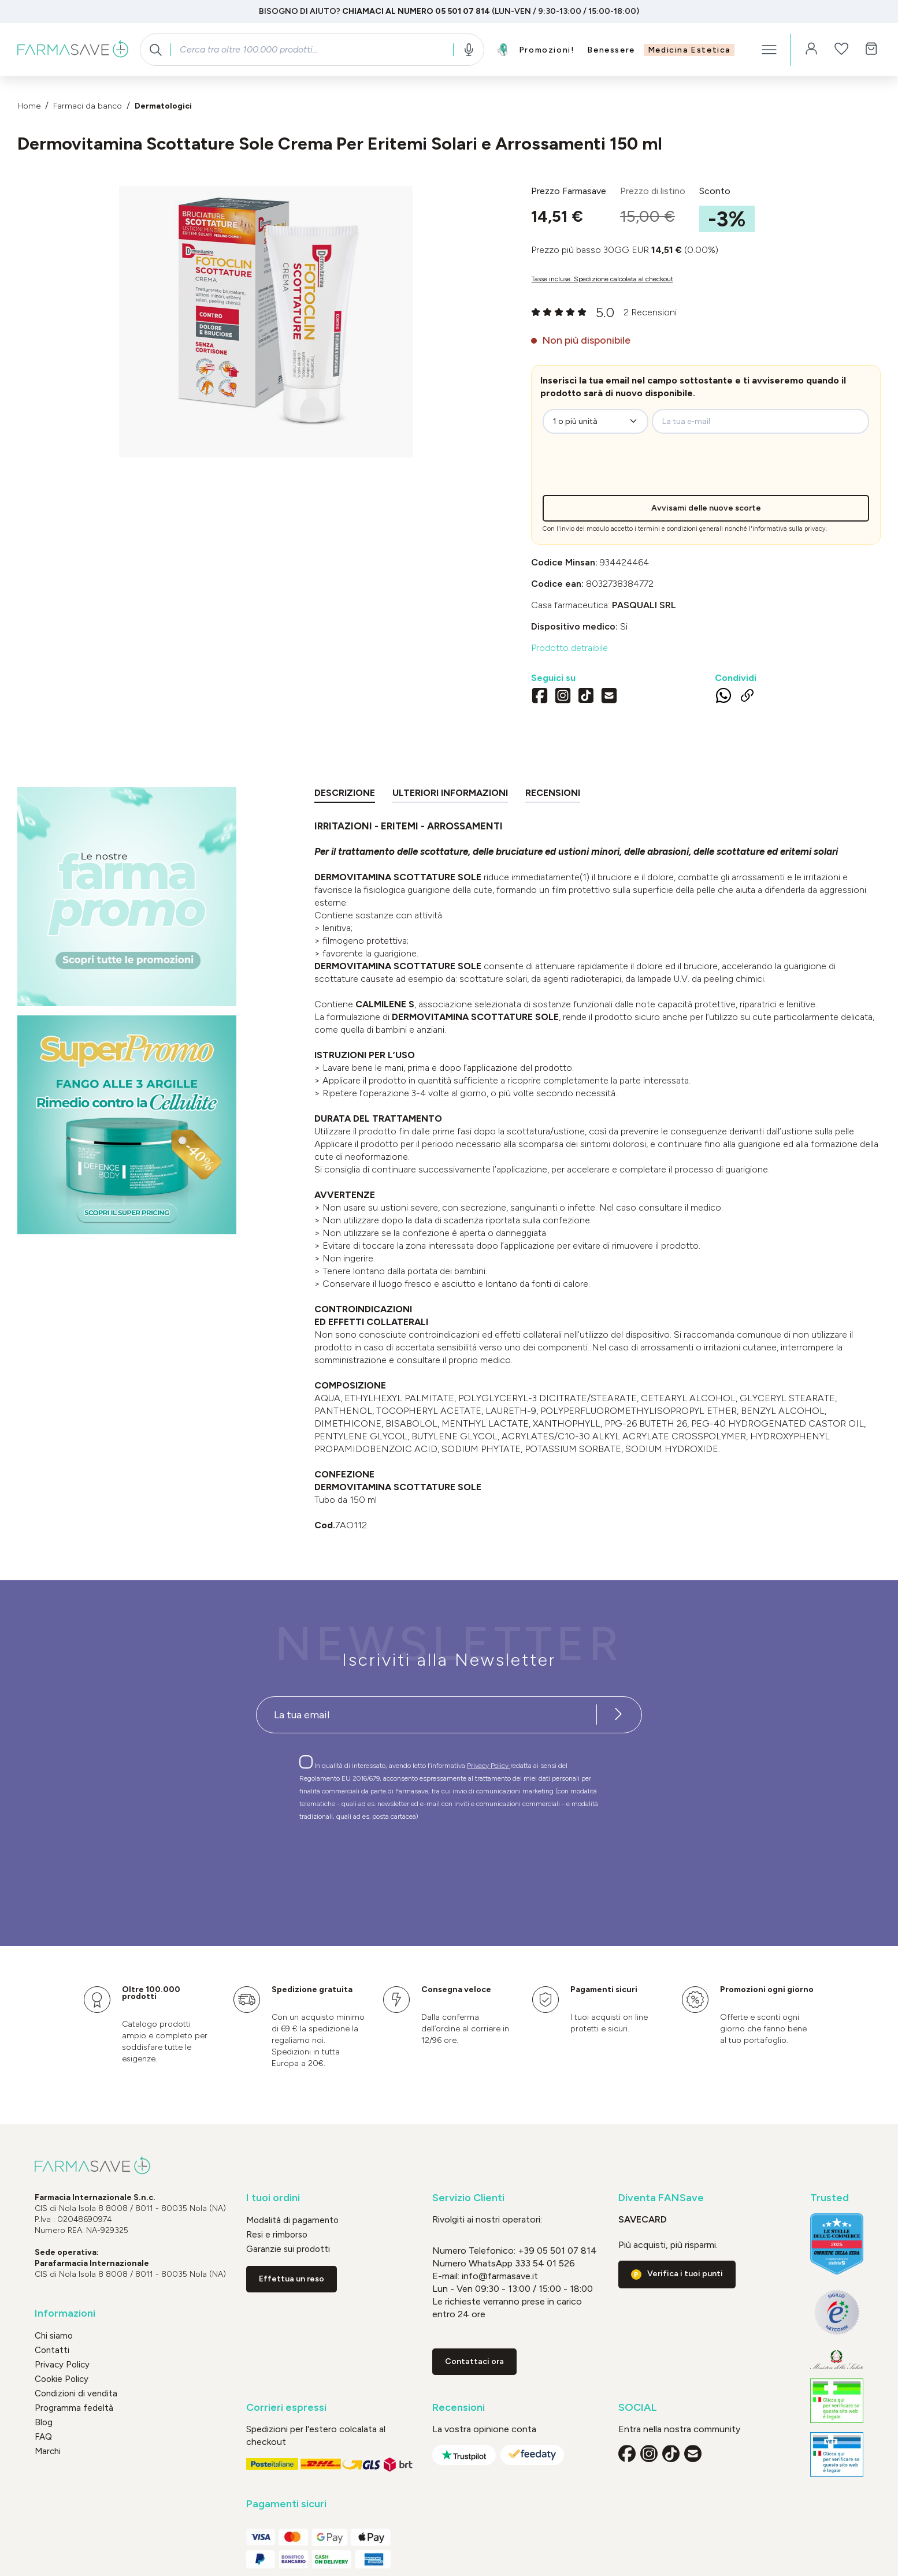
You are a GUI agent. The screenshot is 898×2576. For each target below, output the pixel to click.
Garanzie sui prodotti (288, 2249)
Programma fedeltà (74, 2408)
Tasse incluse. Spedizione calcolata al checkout (602, 279)
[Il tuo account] (811, 49)
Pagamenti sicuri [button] (286, 2504)
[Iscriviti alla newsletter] (618, 1715)
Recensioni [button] (458, 2408)
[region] (265, 321)
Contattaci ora (474, 2361)
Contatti (52, 2350)
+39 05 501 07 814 (557, 2250)
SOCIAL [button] (637, 2408)
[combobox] (311, 50)
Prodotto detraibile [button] (569, 647)
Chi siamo (54, 2336)
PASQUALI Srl (644, 605)
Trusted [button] (829, 2198)
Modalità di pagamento (292, 2220)
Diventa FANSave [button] (661, 2198)
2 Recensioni (650, 312)
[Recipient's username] (426, 1715)
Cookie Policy (61, 2379)
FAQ (43, 2437)
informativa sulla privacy (789, 529)
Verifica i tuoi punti (685, 2274)
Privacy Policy (488, 1766)
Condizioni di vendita (76, 2393)
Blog (44, 2422)
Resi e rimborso (276, 2234)
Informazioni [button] (65, 2313)
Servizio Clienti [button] (468, 2198)
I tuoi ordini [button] (273, 2198)
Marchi (48, 2451)
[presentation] (637, 472)
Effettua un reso (291, 2279)
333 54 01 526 (544, 2263)
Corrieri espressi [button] (286, 2408)
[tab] (344, 795)
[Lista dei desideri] (841, 49)
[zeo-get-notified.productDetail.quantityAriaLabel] (595, 421)
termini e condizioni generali (680, 529)
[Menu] (769, 49)
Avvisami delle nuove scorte (706, 508)
